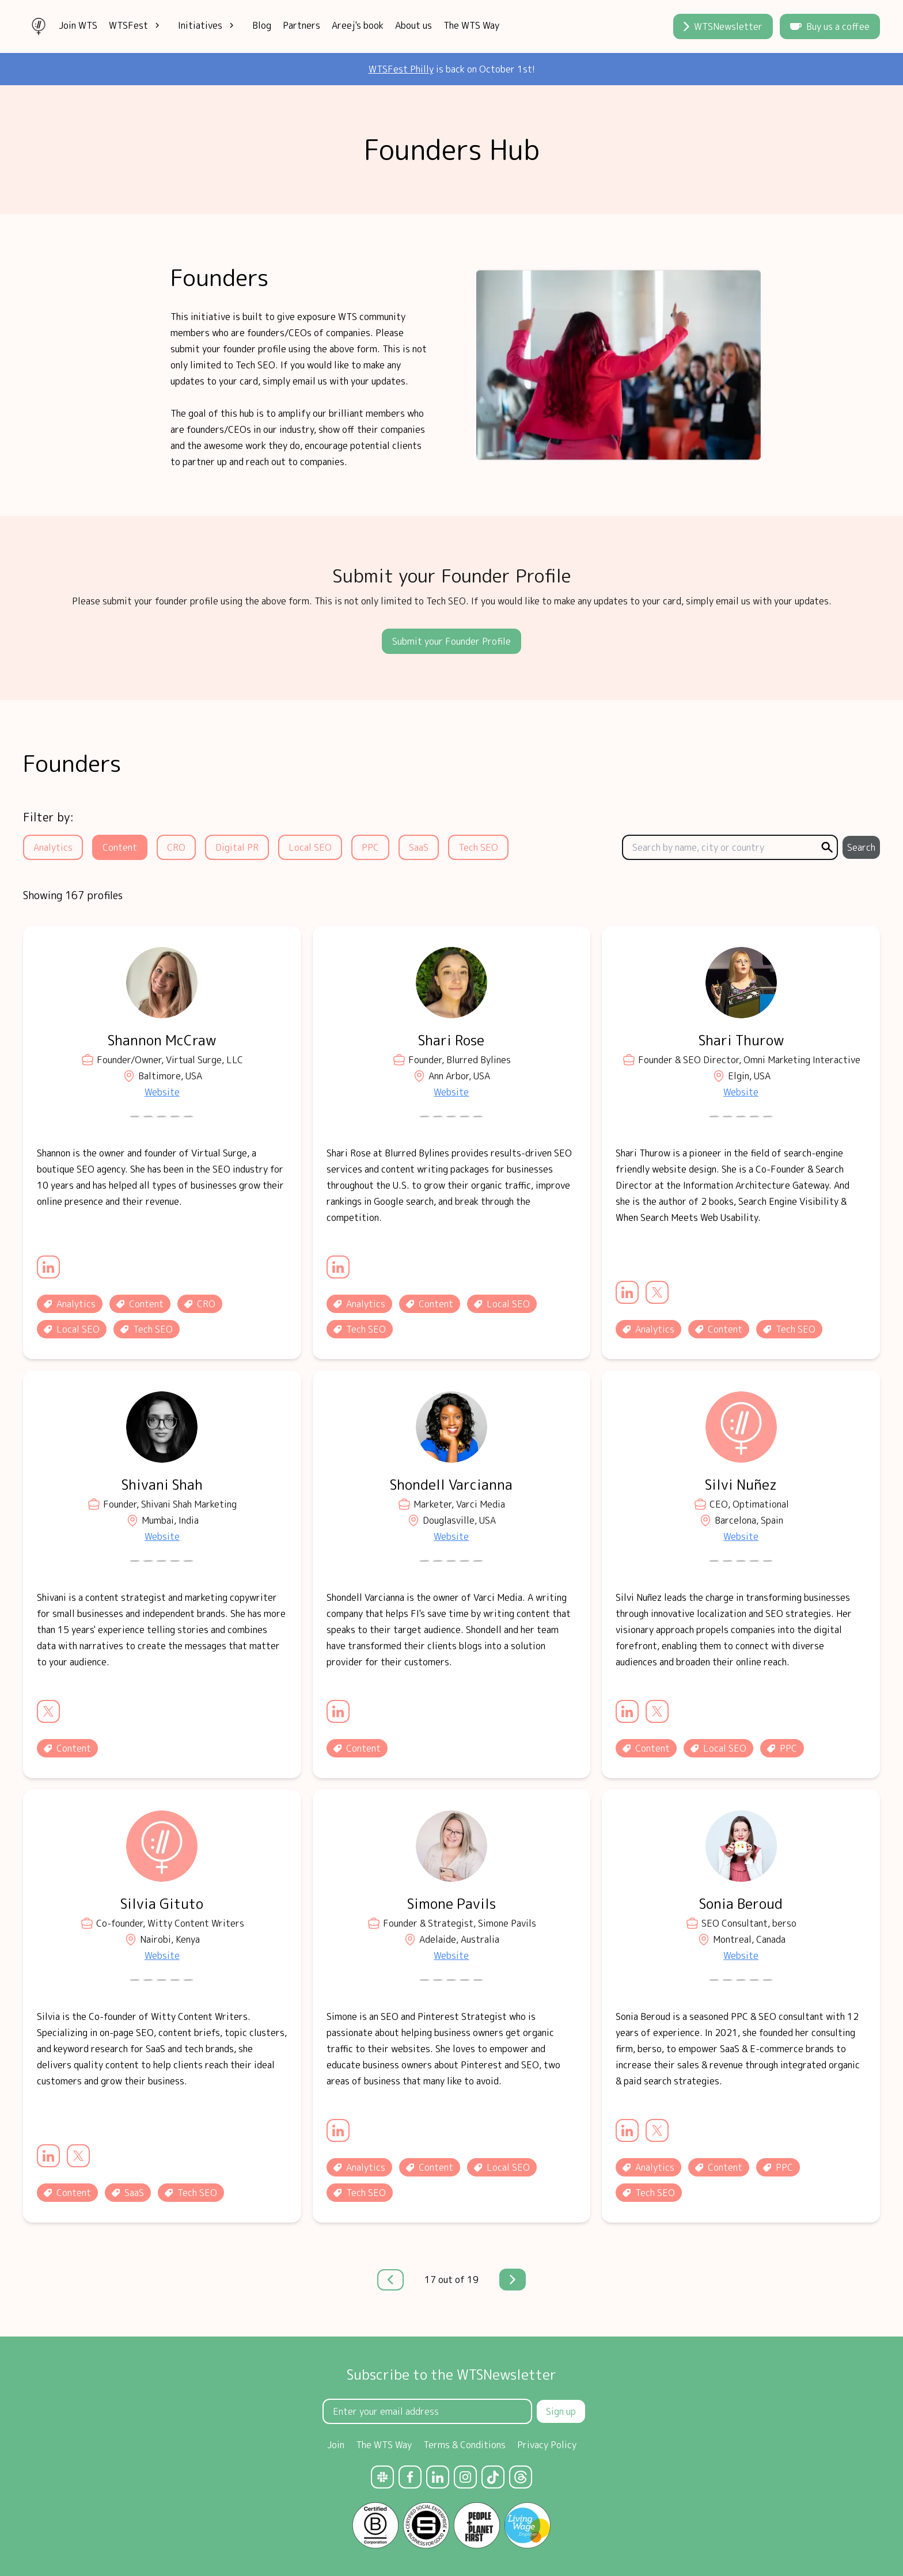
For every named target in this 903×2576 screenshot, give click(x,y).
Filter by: (48, 817)
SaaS (418, 847)
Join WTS (78, 25)
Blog (261, 25)
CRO (176, 847)
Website (162, 1092)
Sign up (561, 2411)
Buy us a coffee (830, 26)
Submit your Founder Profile (451, 641)
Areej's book (358, 25)
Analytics (53, 847)
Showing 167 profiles (73, 895)
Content (120, 847)
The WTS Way (471, 25)
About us (413, 25)
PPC (370, 847)
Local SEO (310, 847)
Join (335, 2444)
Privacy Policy (546, 2444)
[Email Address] (427, 2411)
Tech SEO (478, 847)
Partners (301, 25)
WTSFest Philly (401, 69)
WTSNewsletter (723, 26)
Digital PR (237, 847)
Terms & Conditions (464, 2444)
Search (861, 847)
